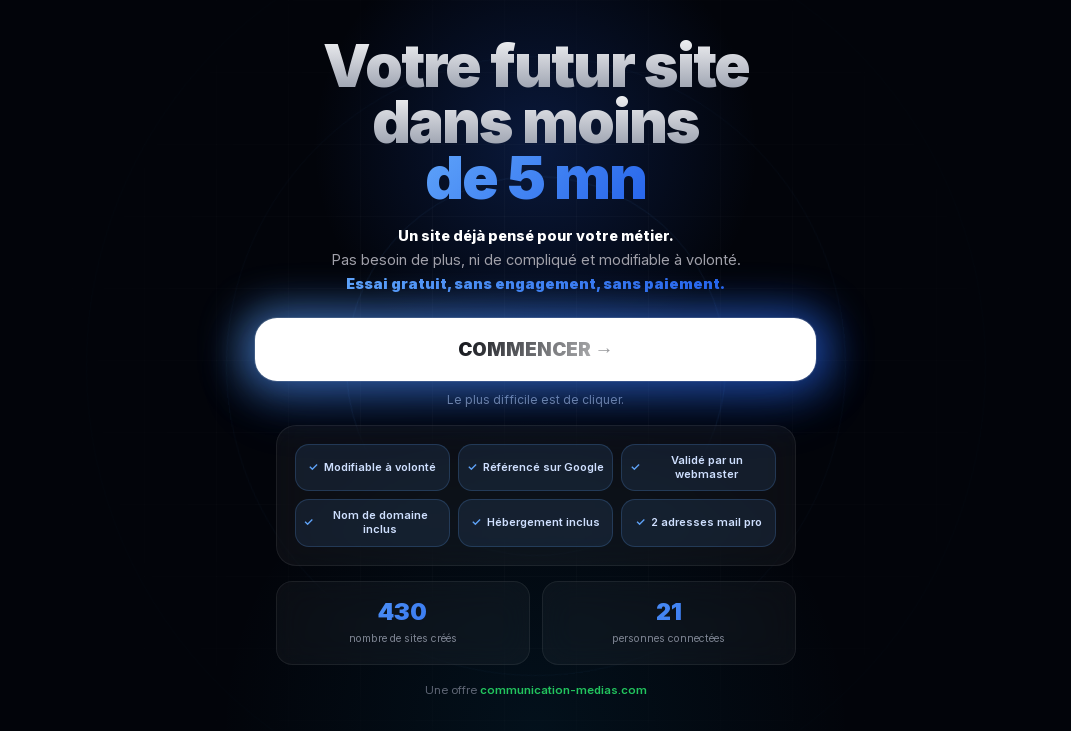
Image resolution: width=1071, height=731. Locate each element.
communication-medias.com (563, 690)
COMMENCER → (536, 349)
